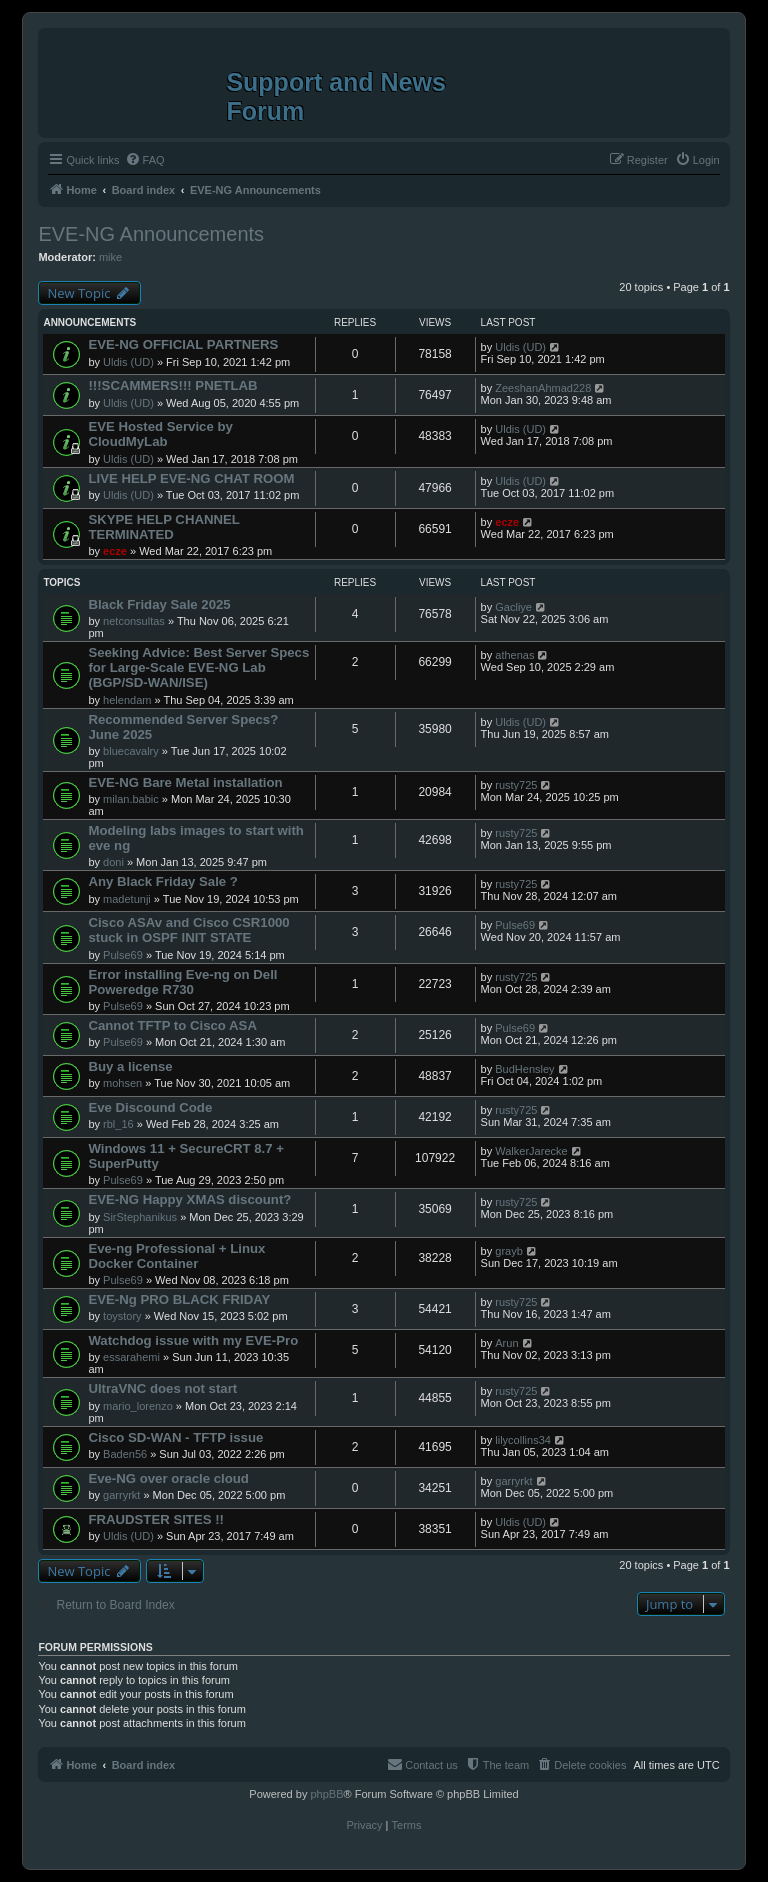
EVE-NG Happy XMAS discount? (189, 1199)
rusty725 (516, 785)
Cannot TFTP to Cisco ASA (172, 1025)
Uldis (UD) (128, 362)
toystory (122, 1316)
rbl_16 (118, 1124)
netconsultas (134, 621)
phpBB (326, 1794)
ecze (115, 551)
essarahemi (131, 1357)
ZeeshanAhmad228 (543, 388)
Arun (506, 1343)
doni (113, 862)
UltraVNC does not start (162, 1388)
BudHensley (524, 1069)
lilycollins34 (523, 1440)
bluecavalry (131, 751)
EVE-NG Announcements (151, 234)
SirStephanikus (140, 1217)
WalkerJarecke (531, 1151)
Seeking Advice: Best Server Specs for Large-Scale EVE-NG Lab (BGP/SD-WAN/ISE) (198, 667)
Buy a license (130, 1066)
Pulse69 (123, 955)
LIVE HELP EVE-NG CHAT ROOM (191, 478)
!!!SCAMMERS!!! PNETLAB (172, 385)
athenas (514, 655)
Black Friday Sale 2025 (159, 604)
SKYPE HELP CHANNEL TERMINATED (163, 527)
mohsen (122, 1083)
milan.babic (131, 799)
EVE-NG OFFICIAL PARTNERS (183, 344)
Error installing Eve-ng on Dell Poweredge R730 (182, 982)
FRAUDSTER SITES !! (156, 1519)
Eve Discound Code (150, 1107)
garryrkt (121, 1495)
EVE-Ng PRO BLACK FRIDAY (179, 1299)
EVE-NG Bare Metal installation (185, 782)
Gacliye (513, 607)
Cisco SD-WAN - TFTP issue (175, 1437)
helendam (127, 700)
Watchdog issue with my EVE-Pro (193, 1340)
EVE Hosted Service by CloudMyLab (160, 434)
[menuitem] (145, 160)
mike (110, 257)
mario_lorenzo (138, 1406)
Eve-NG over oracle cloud (168, 1478)
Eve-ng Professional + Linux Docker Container (176, 1256)
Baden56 (125, 1454)
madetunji (127, 899)
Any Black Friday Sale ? (163, 881)
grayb (509, 1251)
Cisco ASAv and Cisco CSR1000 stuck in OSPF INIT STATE (188, 930)
